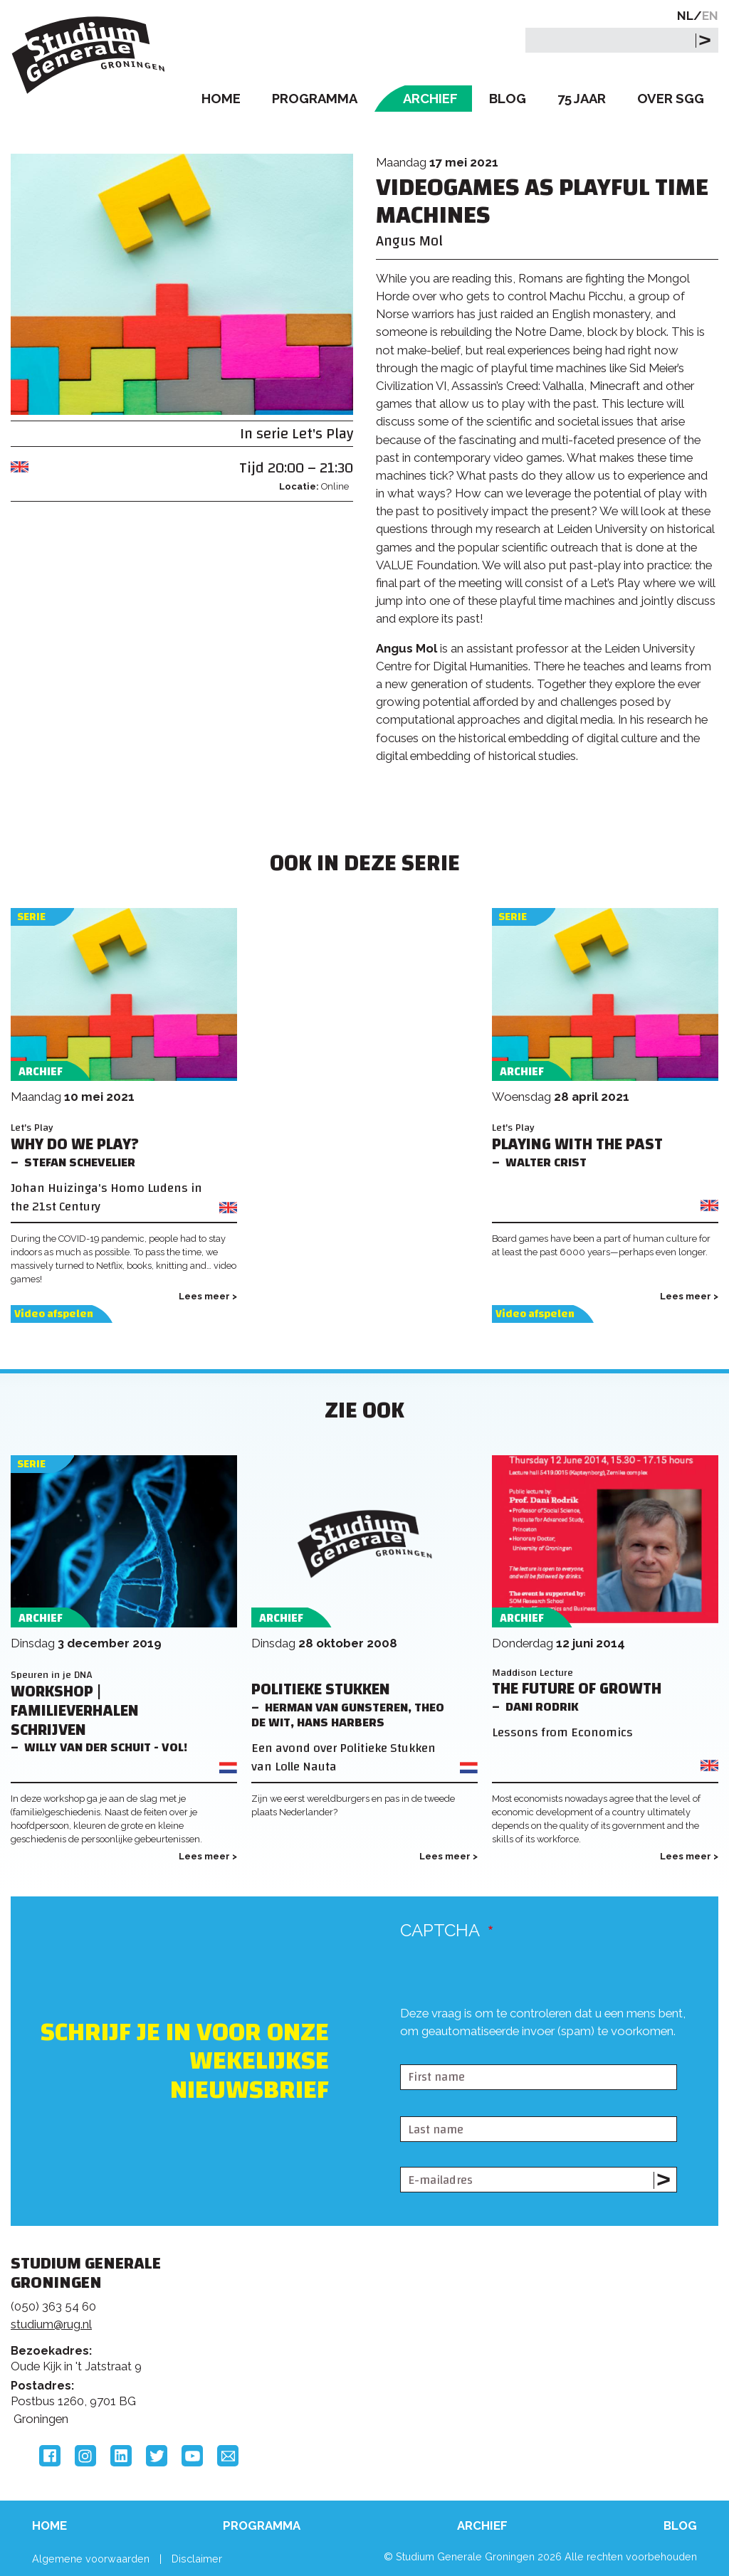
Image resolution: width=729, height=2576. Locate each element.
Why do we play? (75, 1144)
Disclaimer (197, 2559)
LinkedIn (121, 2455)
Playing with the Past (577, 1144)
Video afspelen (53, 1314)
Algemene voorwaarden (91, 2559)
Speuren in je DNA (52, 1674)
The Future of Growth (576, 1689)
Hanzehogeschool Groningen (571, 2370)
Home (221, 98)
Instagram (85, 2455)
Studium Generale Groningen (89, 55)
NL (685, 16)
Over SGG (670, 98)
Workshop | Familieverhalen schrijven (75, 1711)
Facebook (50, 2455)
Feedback (356, 2326)
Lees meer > (208, 1296)
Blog (507, 98)
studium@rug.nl (51, 2324)
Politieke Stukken (320, 1689)
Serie (31, 917)
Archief (430, 98)
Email (227, 2455)
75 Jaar (581, 98)
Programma (314, 98)
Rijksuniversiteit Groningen (571, 2322)
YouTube (192, 2455)
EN (710, 16)
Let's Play (322, 434)
